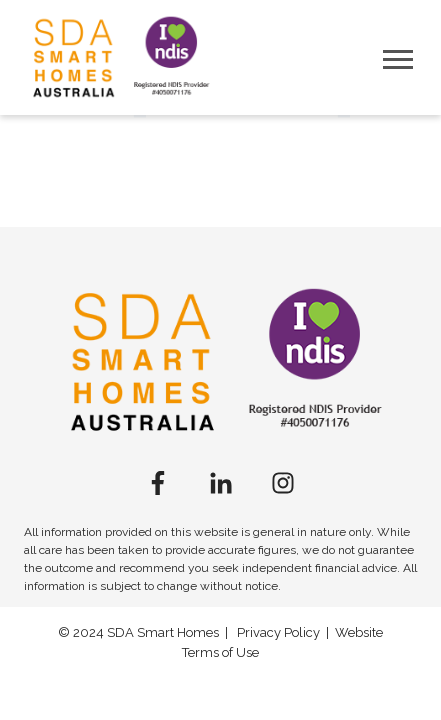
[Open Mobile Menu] (398, 57)
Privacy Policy (278, 632)
